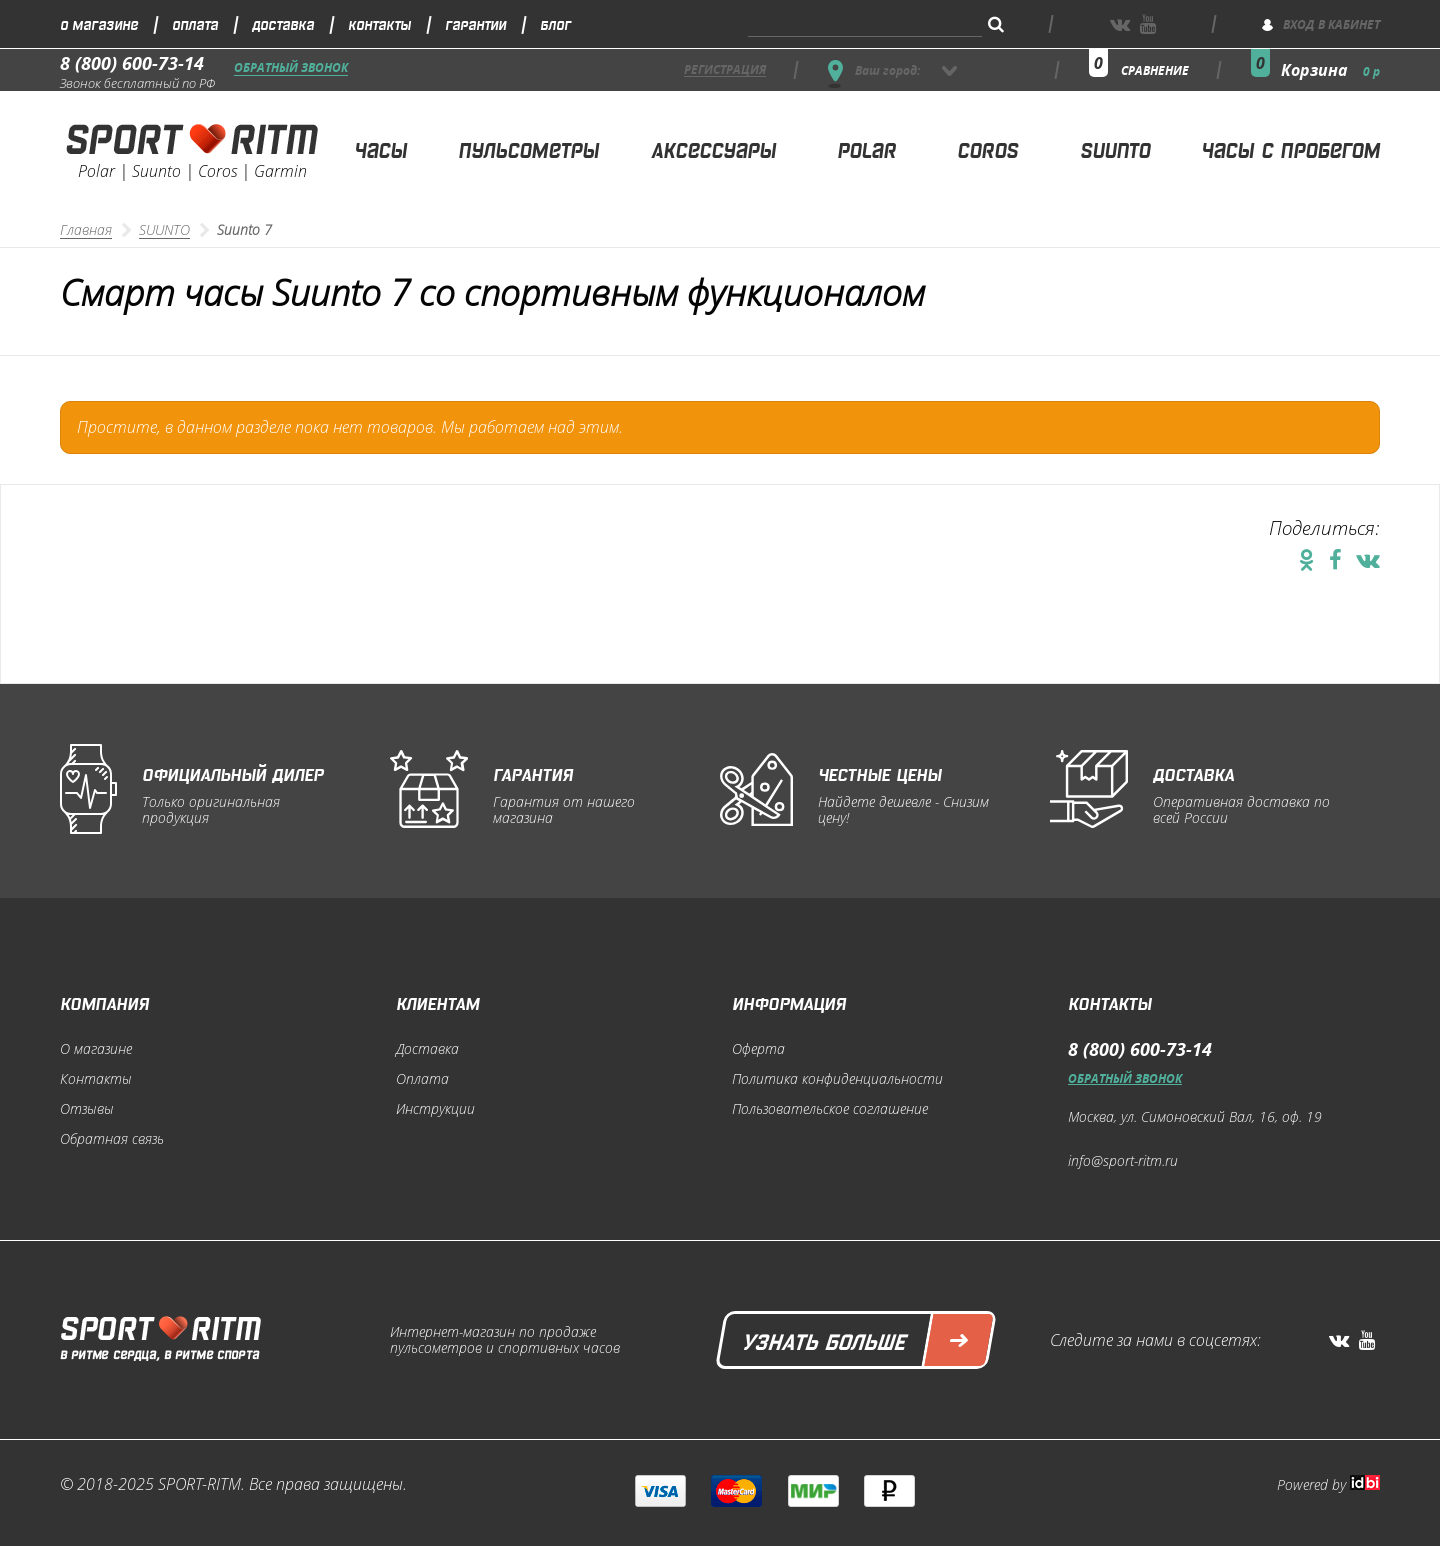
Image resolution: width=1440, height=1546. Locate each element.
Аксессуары (713, 148)
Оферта (758, 1049)
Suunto (1115, 148)
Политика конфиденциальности (837, 1079)
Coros (987, 148)
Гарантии (475, 23)
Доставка (283, 23)
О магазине (99, 23)
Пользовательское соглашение (830, 1109)
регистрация (725, 70)
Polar (866, 148)
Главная (86, 230)
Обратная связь (112, 1139)
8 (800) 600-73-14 (132, 63)
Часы (380, 148)
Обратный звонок (291, 68)
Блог (555, 23)
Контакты (379, 23)
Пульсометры (528, 148)
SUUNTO (164, 230)
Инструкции (435, 1109)
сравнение (1155, 70)
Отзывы (87, 1109)
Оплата (195, 23)
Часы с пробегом (1290, 148)
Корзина (1330, 70)
